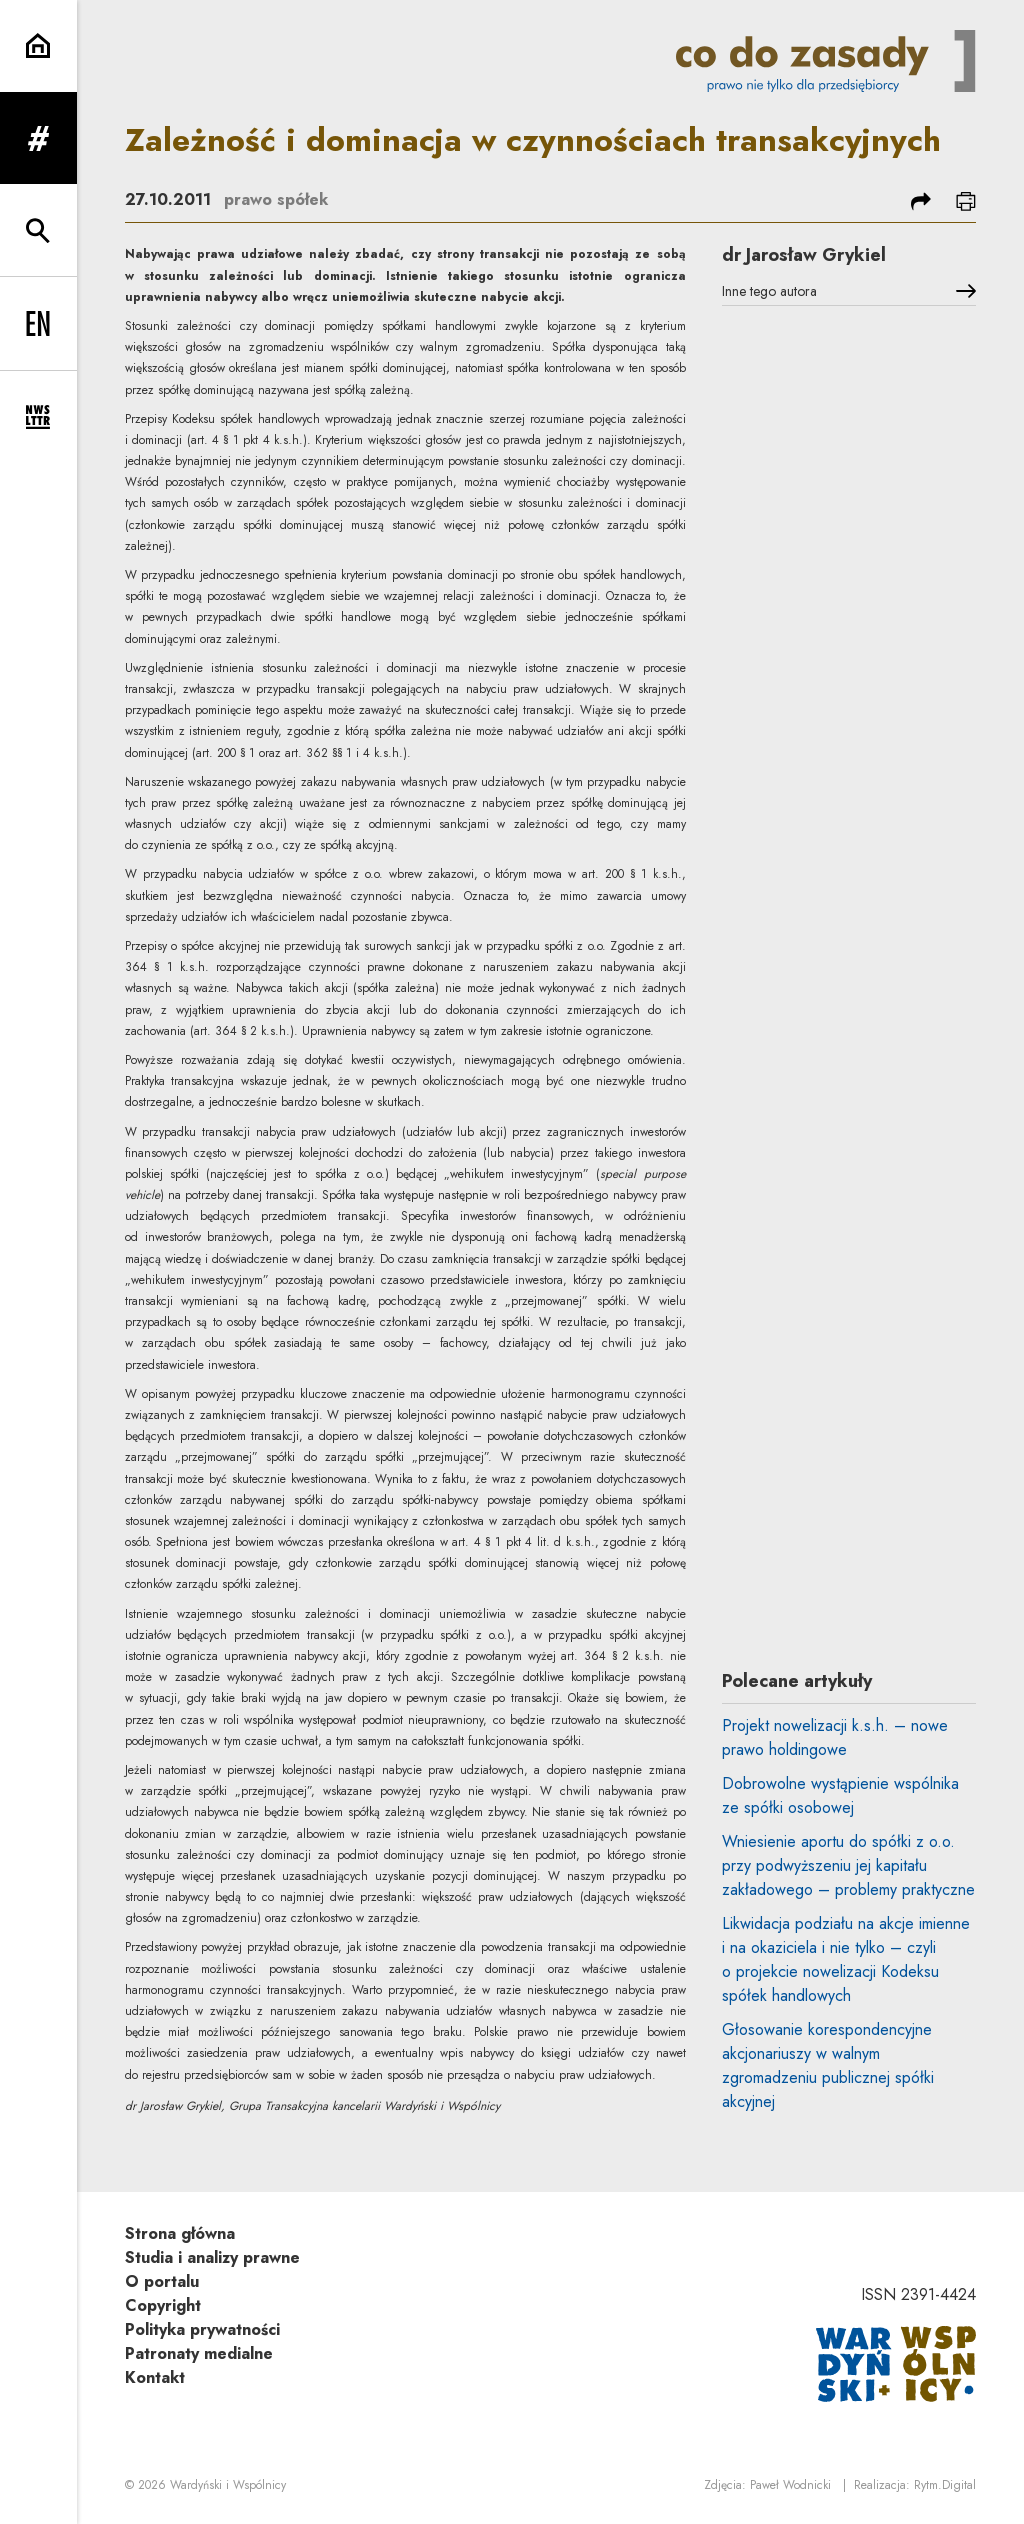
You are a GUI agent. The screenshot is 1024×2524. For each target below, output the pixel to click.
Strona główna (180, 2233)
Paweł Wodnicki (790, 2485)
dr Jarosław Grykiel (804, 255)
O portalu (162, 2281)
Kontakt (155, 2377)
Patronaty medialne (199, 2353)
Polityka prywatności (202, 2329)
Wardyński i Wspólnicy (228, 2485)
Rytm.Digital (945, 2485)
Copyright (163, 2305)
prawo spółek (276, 199)
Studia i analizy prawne (212, 2257)
